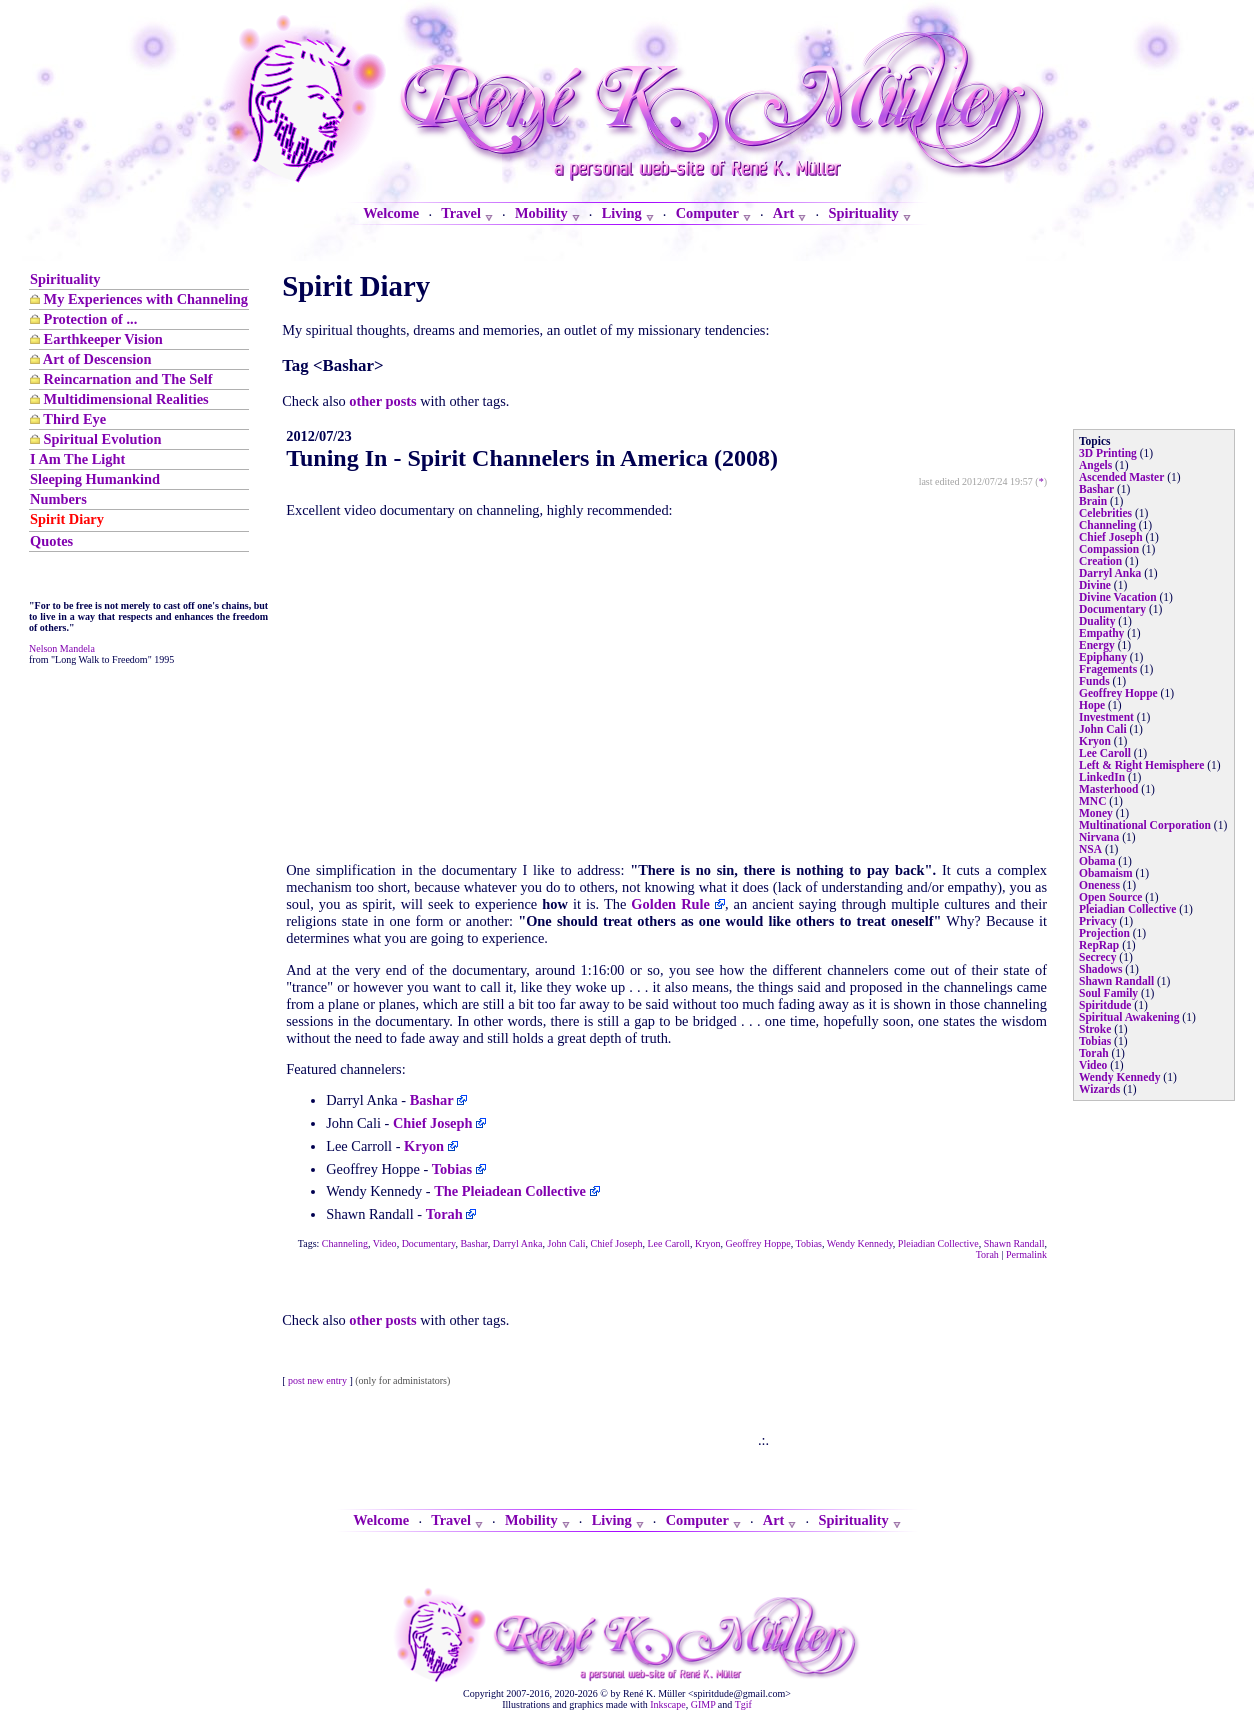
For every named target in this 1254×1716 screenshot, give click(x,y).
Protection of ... (91, 319)
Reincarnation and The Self (128, 379)
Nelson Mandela (62, 648)
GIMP (703, 1704)
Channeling (345, 1243)
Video (385, 1243)
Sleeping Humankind (95, 479)
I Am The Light (77, 459)
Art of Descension (97, 359)
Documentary (429, 1243)
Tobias (808, 1243)
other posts (382, 401)
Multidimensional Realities (126, 399)
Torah (987, 1254)
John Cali (567, 1243)
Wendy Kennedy (860, 1243)
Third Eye (74, 419)
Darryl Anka (518, 1243)
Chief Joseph (617, 1243)
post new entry (317, 1380)
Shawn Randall (1014, 1243)
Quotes (51, 541)
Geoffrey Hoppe (758, 1243)
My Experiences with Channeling (146, 299)
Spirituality (65, 279)
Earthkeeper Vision (103, 339)
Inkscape (668, 1704)
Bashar (473, 1243)
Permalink (1026, 1254)
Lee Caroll (669, 1243)
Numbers (58, 499)
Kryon (708, 1243)
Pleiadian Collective (938, 1243)
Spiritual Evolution (103, 439)
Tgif (743, 1704)
